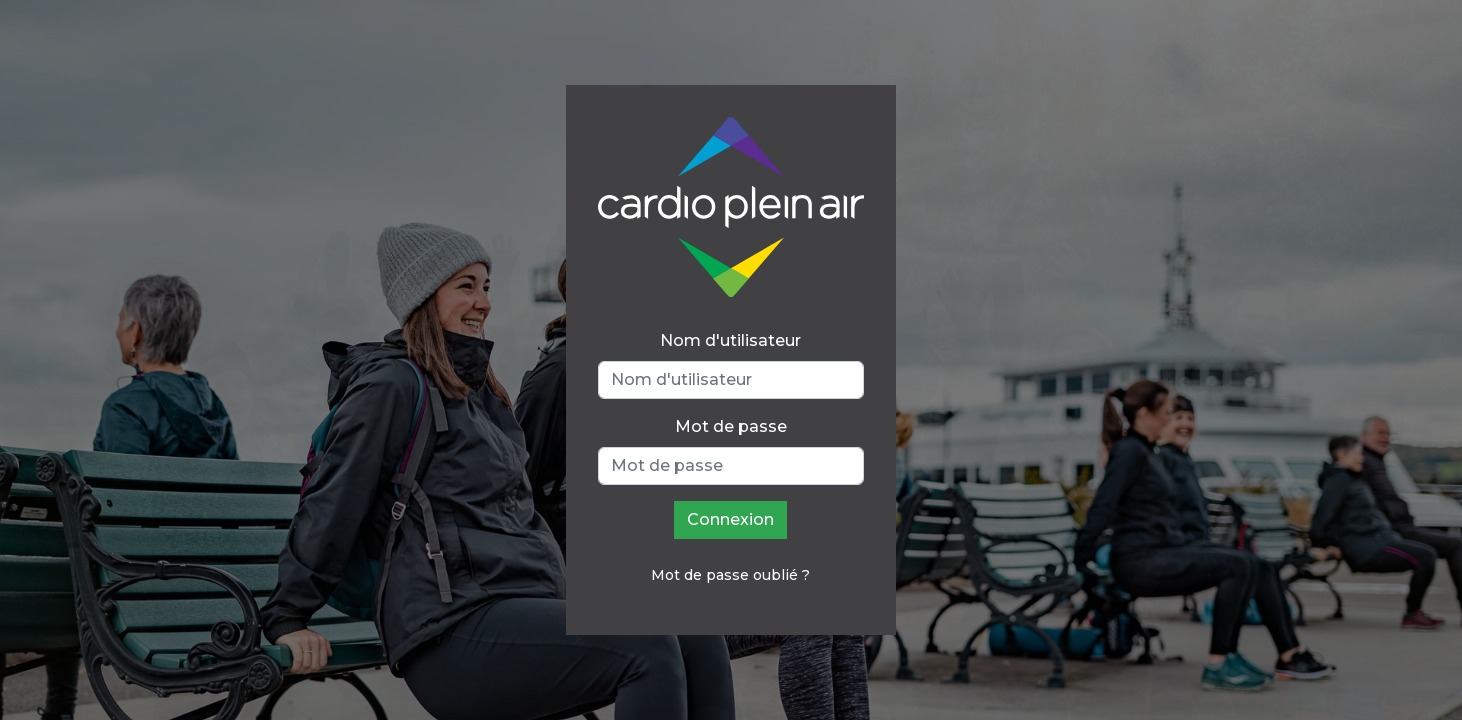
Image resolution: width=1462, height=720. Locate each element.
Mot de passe (731, 426)
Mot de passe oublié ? (730, 575)
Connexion (730, 519)
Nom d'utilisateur (730, 340)
